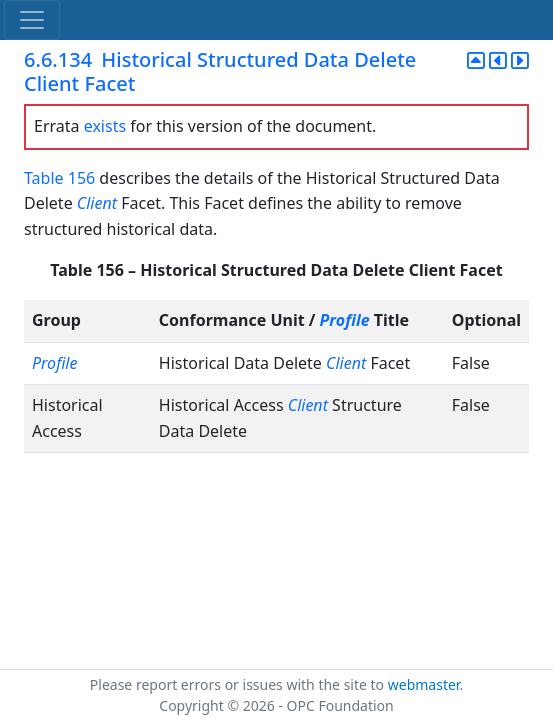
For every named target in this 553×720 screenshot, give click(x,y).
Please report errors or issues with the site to (239, 684)
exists (105, 126)
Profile (345, 320)
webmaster (424, 684)
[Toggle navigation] (32, 20)
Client (97, 203)
